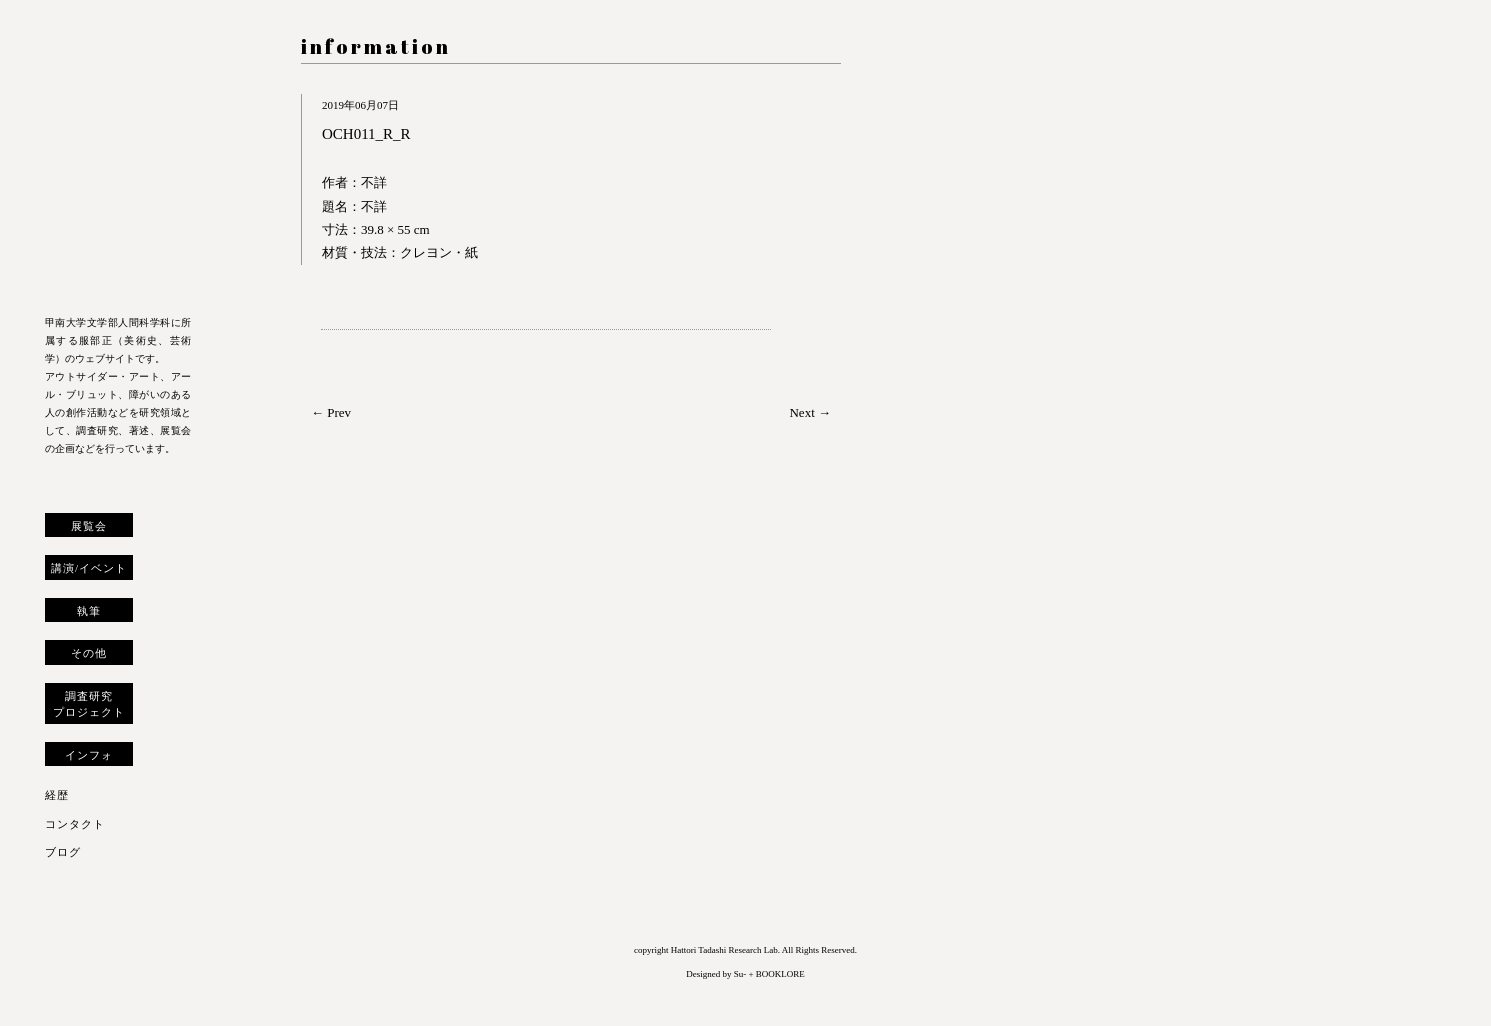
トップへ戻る (59, 990)
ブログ (63, 852)
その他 (89, 653)
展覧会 (89, 526)
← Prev (331, 412)
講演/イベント (89, 568)
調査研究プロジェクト (89, 704)
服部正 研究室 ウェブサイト (118, 162)
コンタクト (75, 824)
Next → (810, 412)
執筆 (89, 611)
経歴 (57, 795)
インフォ (89, 755)
